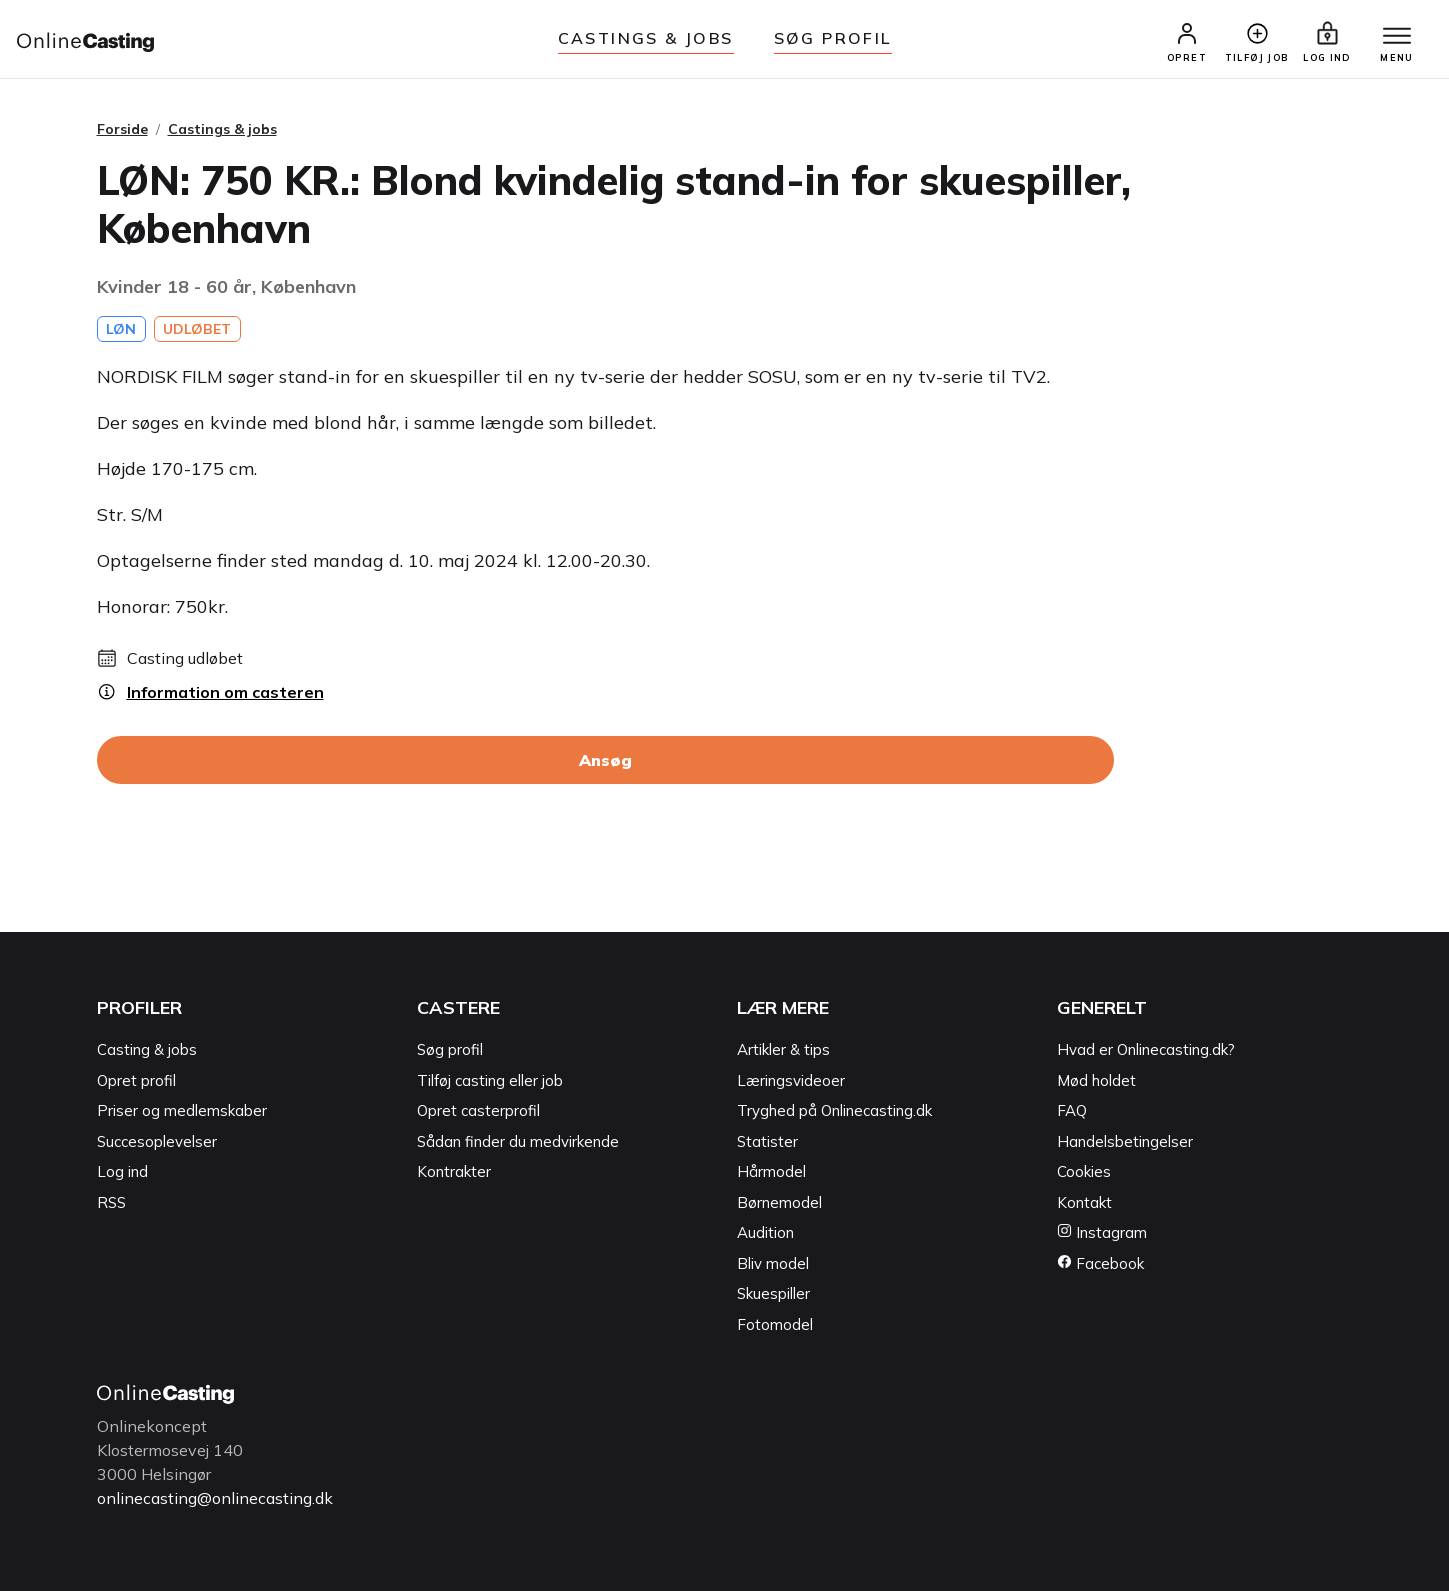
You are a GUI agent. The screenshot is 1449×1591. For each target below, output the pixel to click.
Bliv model (773, 1263)
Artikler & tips (783, 1049)
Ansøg (605, 760)
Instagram (1102, 1232)
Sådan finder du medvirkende (518, 1141)
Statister (767, 1141)
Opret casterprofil (478, 1110)
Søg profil (450, 1049)
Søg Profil (833, 38)
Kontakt (1084, 1202)
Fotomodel (775, 1324)
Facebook (1100, 1263)
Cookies (1084, 1171)
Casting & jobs (147, 1049)
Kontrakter (454, 1171)
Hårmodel (771, 1171)
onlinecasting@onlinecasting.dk (215, 1498)
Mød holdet (1096, 1080)
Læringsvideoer (791, 1080)
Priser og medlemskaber (182, 1110)
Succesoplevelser (157, 1141)
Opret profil (136, 1080)
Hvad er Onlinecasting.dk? (1146, 1049)
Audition (765, 1232)
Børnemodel (779, 1202)
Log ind (122, 1171)
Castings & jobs (646, 38)
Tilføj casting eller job (490, 1080)
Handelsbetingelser (1125, 1141)
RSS (111, 1202)
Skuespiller (773, 1293)
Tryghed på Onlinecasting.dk (834, 1110)
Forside (122, 129)
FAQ (1072, 1110)
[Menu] (1397, 37)
